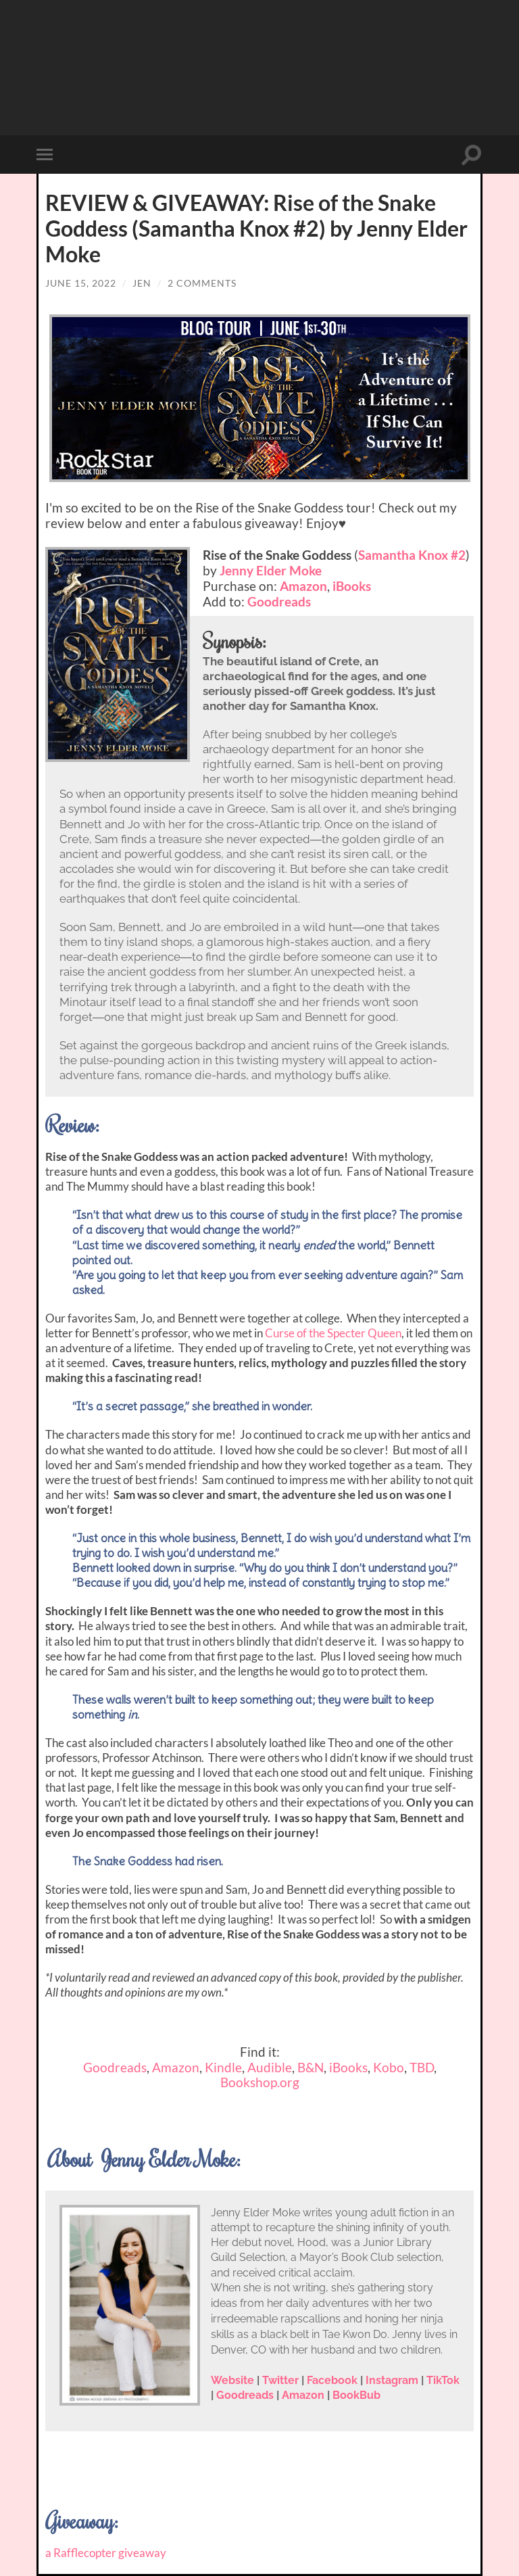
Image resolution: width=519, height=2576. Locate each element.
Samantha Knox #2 (412, 555)
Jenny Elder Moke (271, 570)
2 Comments (202, 283)
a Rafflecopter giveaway (105, 2553)
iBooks (351, 586)
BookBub (356, 2395)
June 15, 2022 (80, 283)
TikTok (443, 2380)
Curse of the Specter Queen (333, 1333)
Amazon (303, 586)
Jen (141, 283)
